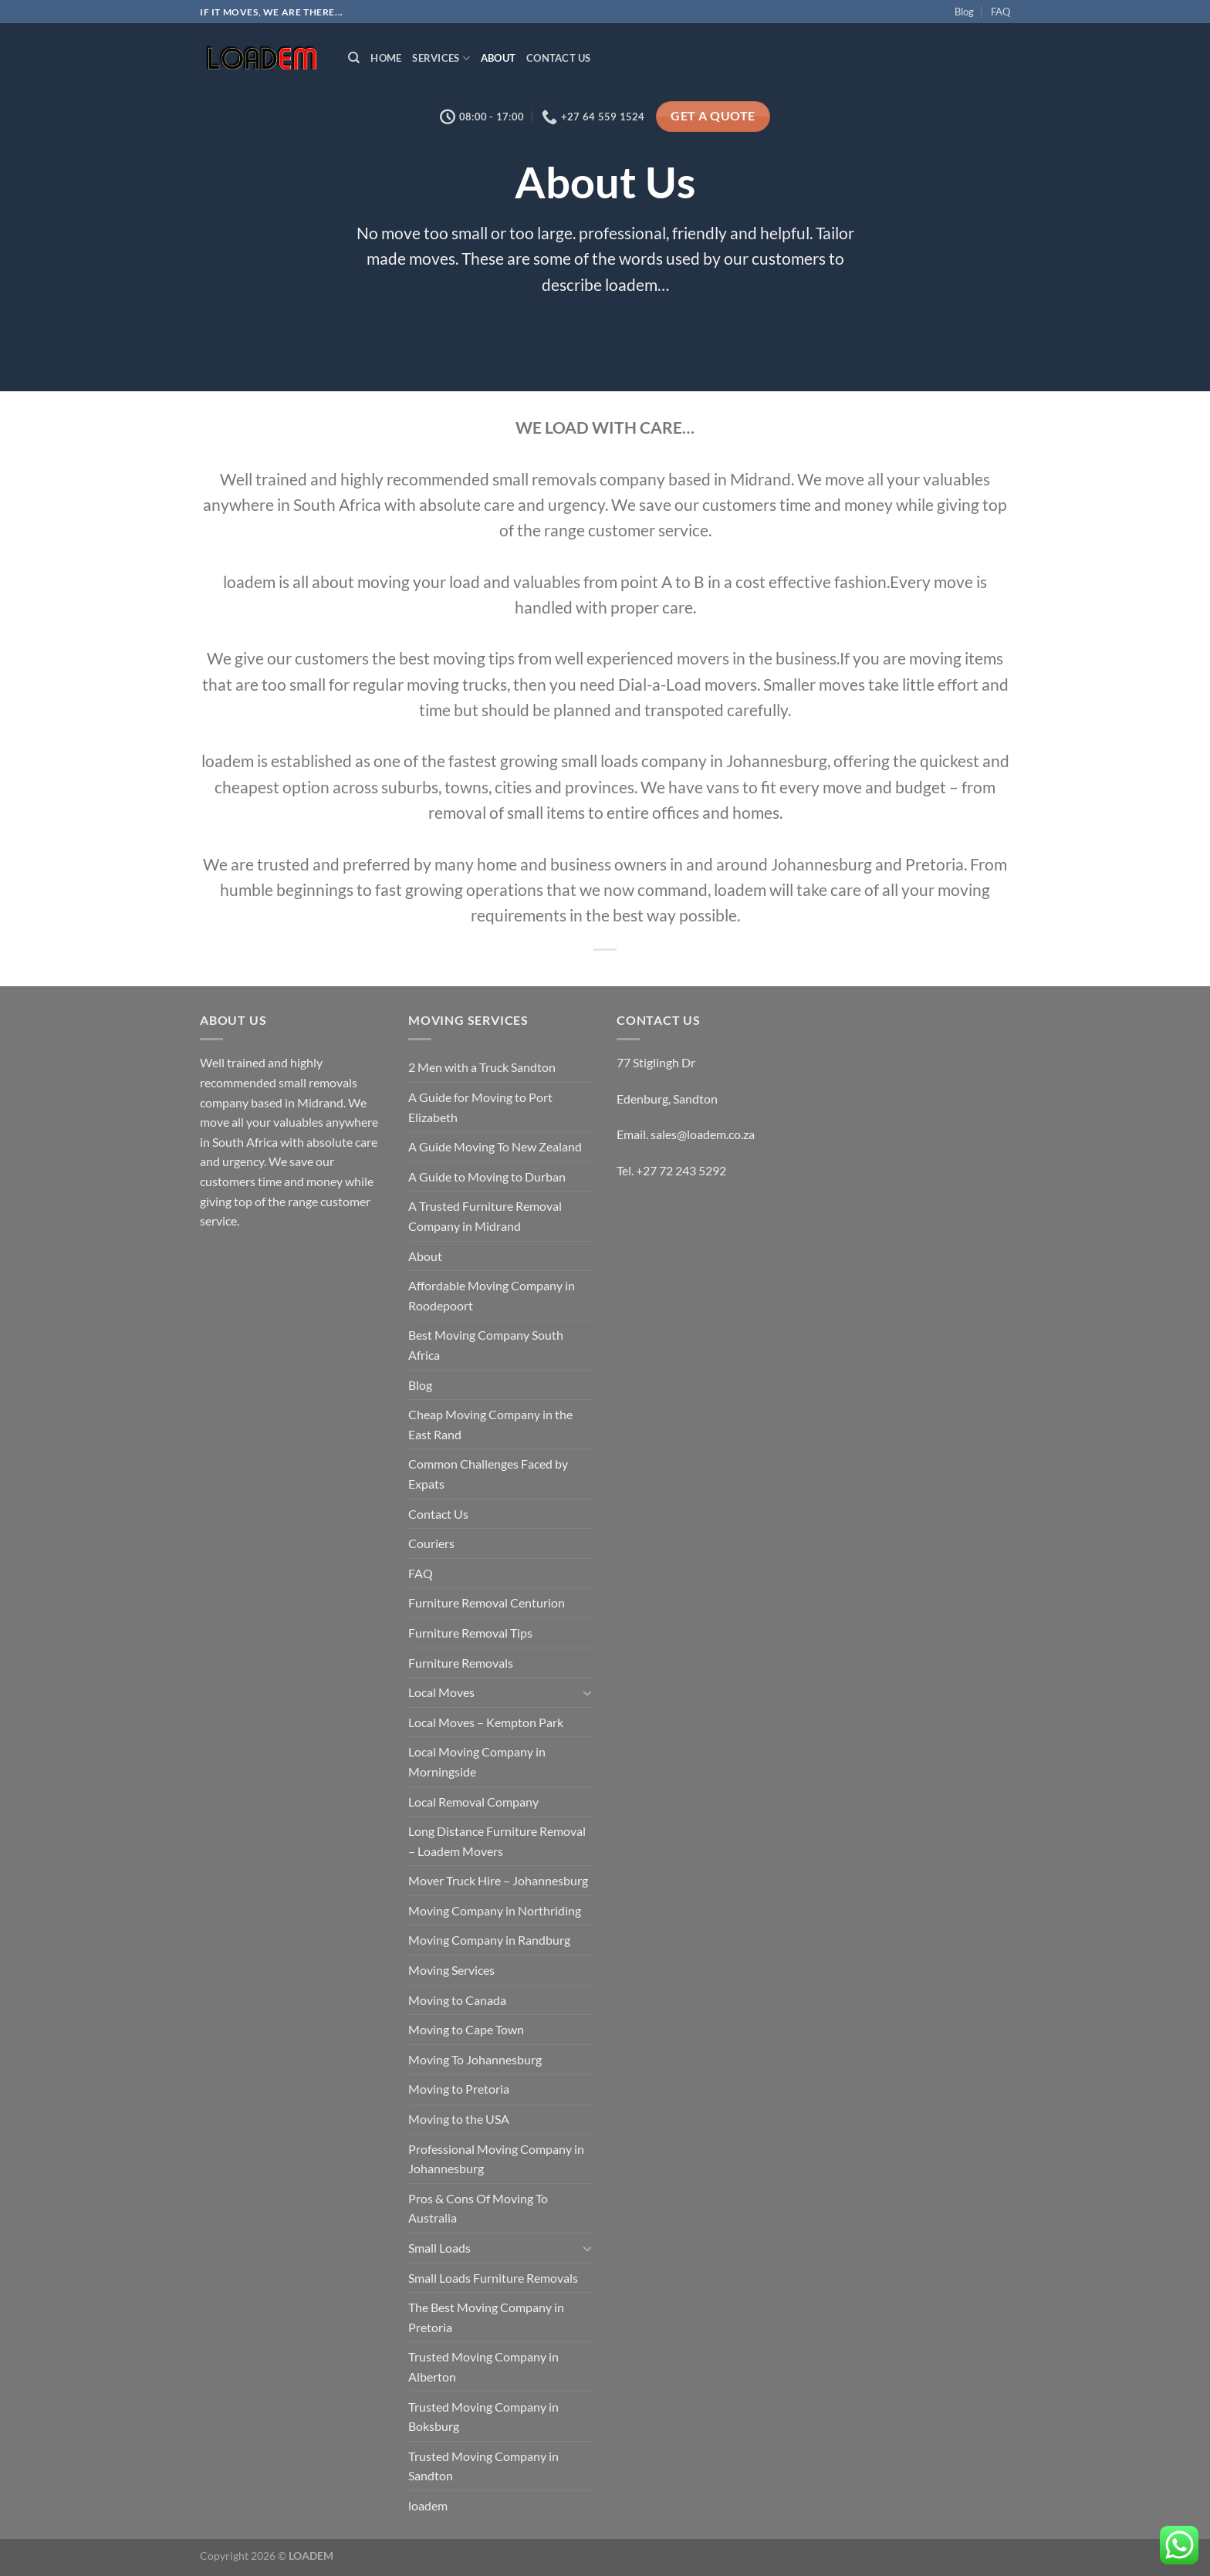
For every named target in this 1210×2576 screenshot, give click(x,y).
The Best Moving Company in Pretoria (486, 2317)
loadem (428, 2505)
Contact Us (558, 58)
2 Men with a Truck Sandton (482, 1067)
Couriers (431, 1543)
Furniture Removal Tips (470, 1632)
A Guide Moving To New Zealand (495, 1146)
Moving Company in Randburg (489, 1939)
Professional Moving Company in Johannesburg (496, 2159)
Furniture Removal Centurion (486, 1602)
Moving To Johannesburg (475, 2059)
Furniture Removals (460, 1662)
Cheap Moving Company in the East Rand (490, 1424)
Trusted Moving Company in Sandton (483, 2466)
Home (385, 58)
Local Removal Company (473, 1801)
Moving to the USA (458, 2118)
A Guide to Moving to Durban (487, 1176)
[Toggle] (587, 1692)
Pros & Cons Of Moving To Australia (478, 2208)
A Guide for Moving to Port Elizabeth (480, 1107)
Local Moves (441, 1692)
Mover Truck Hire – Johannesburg (498, 1880)
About (498, 58)
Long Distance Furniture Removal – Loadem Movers (497, 1841)
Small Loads (439, 2247)
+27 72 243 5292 (681, 1170)
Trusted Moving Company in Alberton (483, 2366)
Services (441, 58)
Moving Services (451, 1969)
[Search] (354, 58)
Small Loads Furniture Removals (493, 2277)
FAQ (1000, 11)
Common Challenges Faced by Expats (488, 1473)
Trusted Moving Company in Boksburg (483, 2416)
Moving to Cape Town (466, 2029)
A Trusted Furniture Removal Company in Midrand (485, 1215)
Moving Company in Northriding (494, 1910)
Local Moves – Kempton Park (485, 1722)
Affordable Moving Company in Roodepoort (491, 1295)
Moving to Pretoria (458, 2088)
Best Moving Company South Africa (485, 1344)
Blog (964, 11)
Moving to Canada (457, 2000)
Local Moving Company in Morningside (477, 1761)
